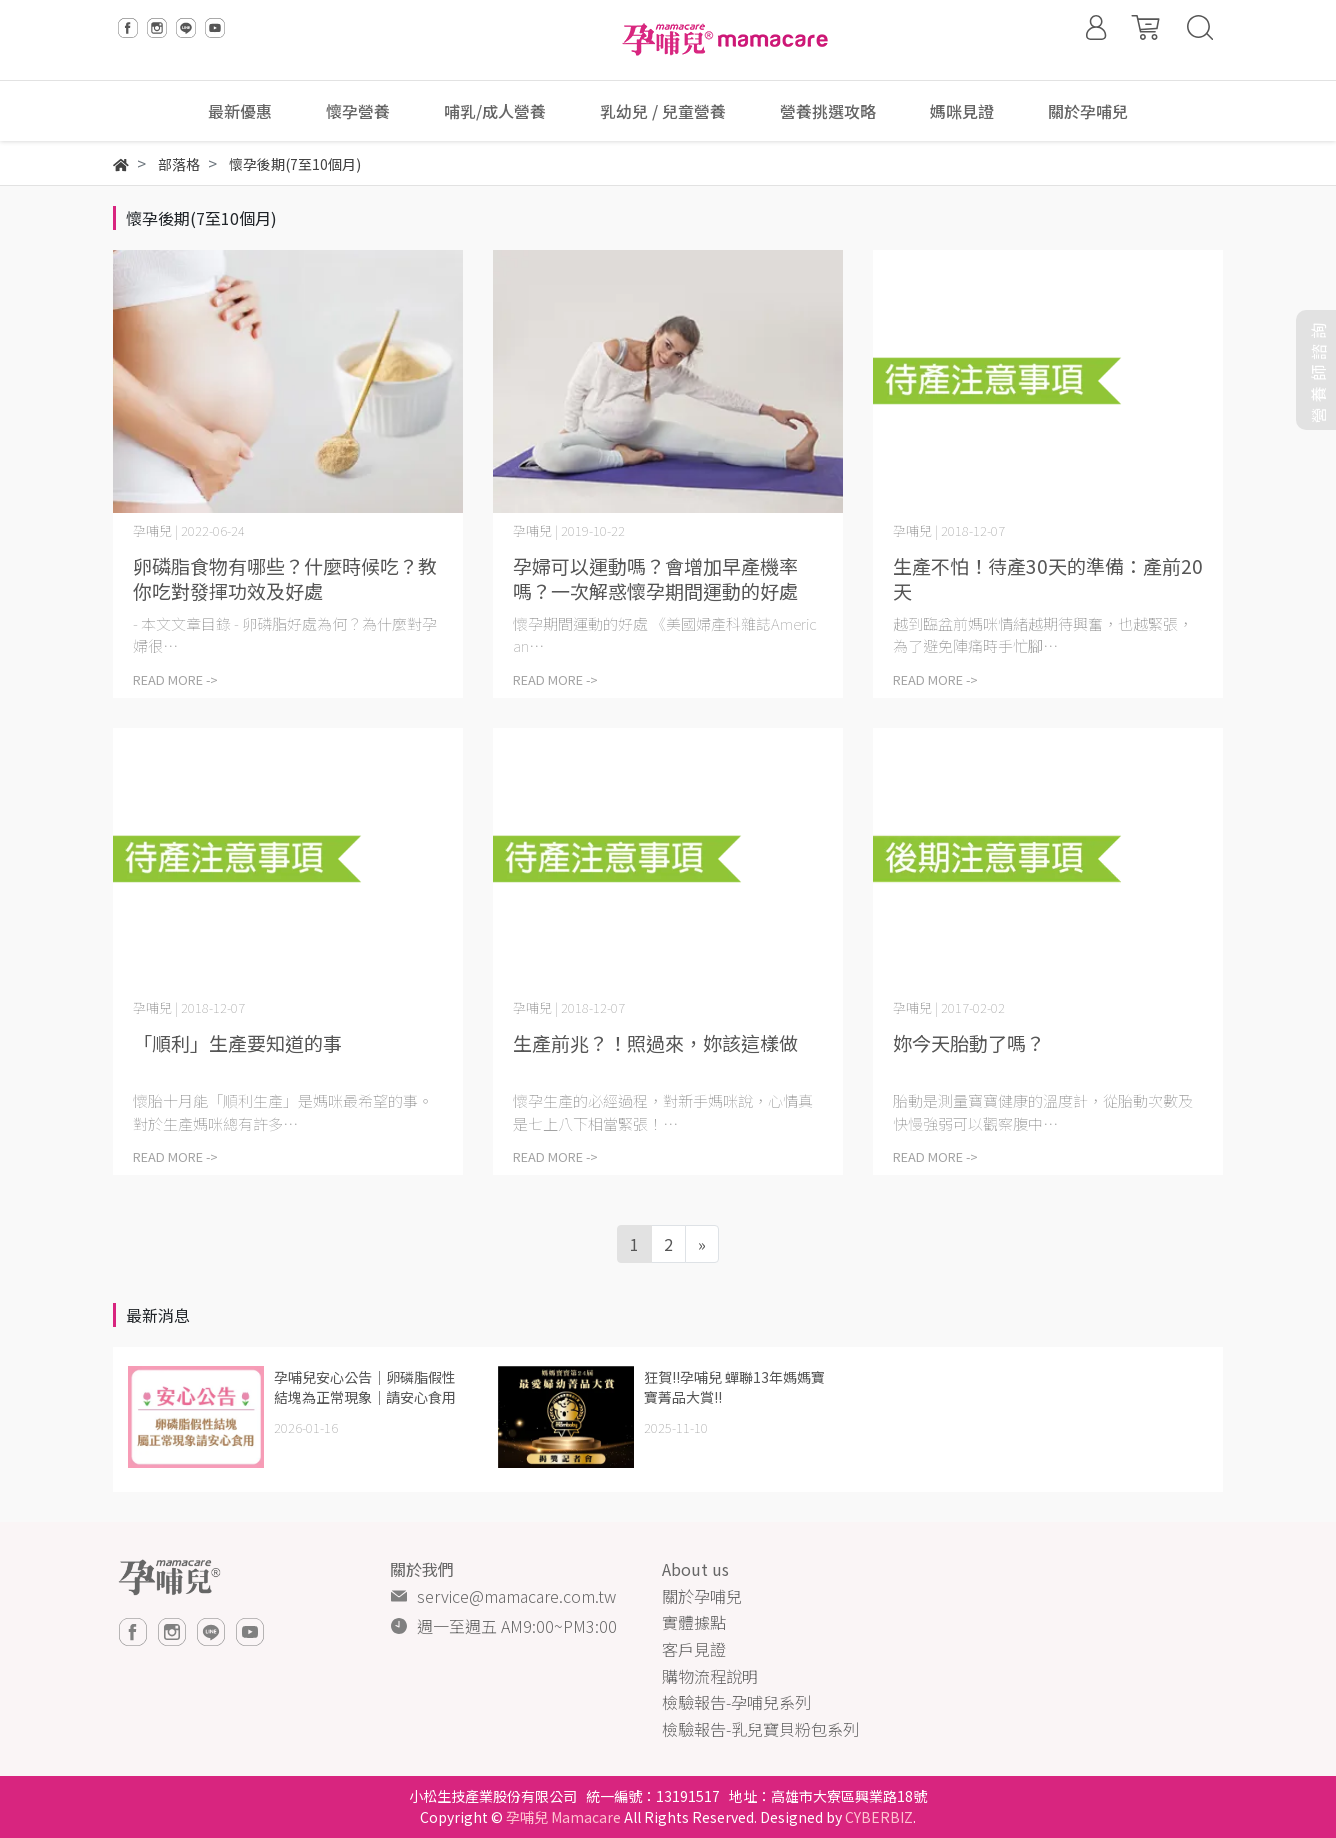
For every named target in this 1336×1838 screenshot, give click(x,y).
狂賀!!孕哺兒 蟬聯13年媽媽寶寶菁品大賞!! (734, 1387)
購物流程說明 (710, 1676)
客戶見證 (694, 1649)
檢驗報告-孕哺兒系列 (736, 1702)
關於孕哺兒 (702, 1596)
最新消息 (158, 1315)
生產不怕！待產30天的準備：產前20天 (1048, 578)
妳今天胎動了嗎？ (969, 1042)
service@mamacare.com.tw (516, 1596)
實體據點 (694, 1622)
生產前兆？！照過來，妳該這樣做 (655, 1042)
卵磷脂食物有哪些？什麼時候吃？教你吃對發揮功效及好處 (285, 578)
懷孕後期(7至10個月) (201, 218)
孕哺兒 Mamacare (563, 1817)
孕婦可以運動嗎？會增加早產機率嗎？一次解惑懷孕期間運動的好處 (655, 578)
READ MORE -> (175, 679)
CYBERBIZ (879, 1817)
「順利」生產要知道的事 (237, 1042)
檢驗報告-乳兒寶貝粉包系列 (760, 1729)
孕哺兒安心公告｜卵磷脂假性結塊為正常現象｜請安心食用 (365, 1387)
